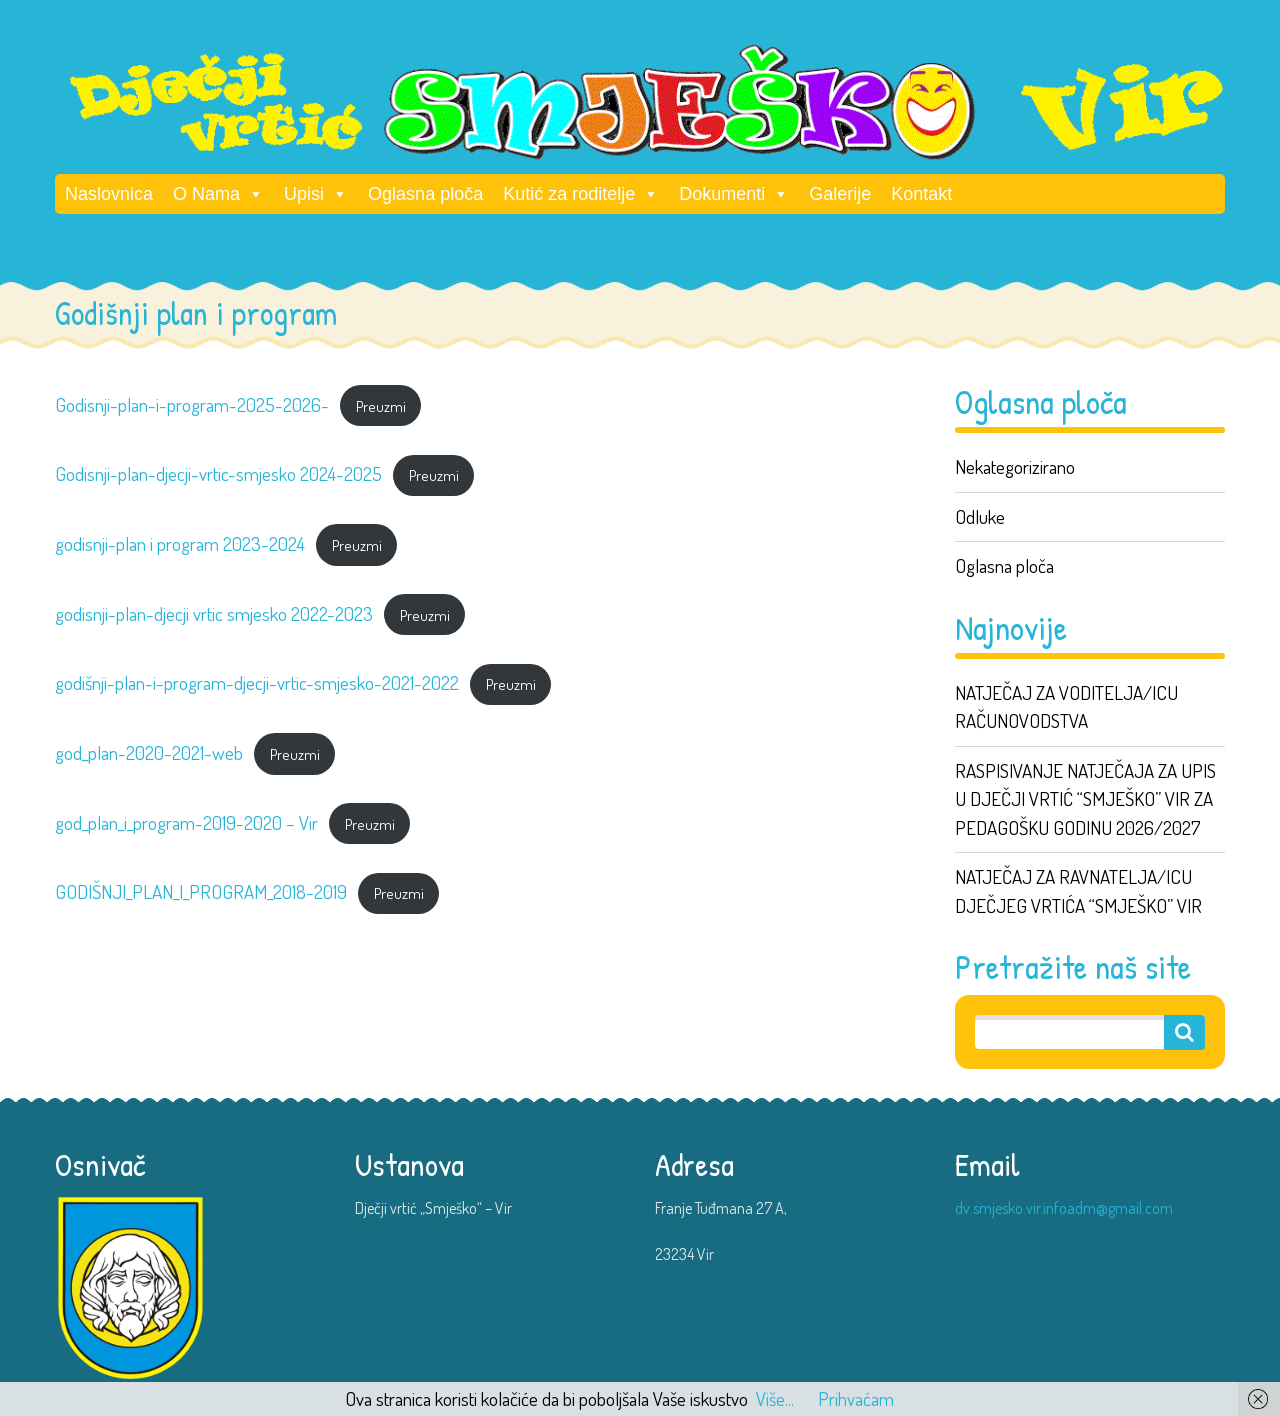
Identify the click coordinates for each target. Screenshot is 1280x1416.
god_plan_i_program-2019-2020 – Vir (186, 822)
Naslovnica (109, 194)
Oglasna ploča (425, 194)
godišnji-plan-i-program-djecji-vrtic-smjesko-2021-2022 (257, 682)
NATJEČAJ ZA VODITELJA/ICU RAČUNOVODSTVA (1066, 707)
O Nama (218, 194)
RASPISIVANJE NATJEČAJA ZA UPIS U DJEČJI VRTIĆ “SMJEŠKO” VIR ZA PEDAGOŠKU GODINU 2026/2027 (1085, 799)
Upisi (316, 194)
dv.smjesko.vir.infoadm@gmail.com (1064, 1208)
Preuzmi (381, 406)
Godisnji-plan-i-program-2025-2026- (192, 404)
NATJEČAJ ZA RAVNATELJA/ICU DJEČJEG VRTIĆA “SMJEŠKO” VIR (1078, 891)
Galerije (840, 194)
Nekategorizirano (1015, 466)
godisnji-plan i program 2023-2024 (180, 543)
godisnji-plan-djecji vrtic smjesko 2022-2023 (214, 613)
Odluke (980, 516)
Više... (775, 1398)
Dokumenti (734, 194)
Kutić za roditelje (581, 194)
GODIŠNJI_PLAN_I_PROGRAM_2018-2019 (201, 891)
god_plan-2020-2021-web (149, 752)
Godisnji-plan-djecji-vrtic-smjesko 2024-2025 (218, 473)
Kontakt (921, 194)
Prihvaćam (856, 1398)
